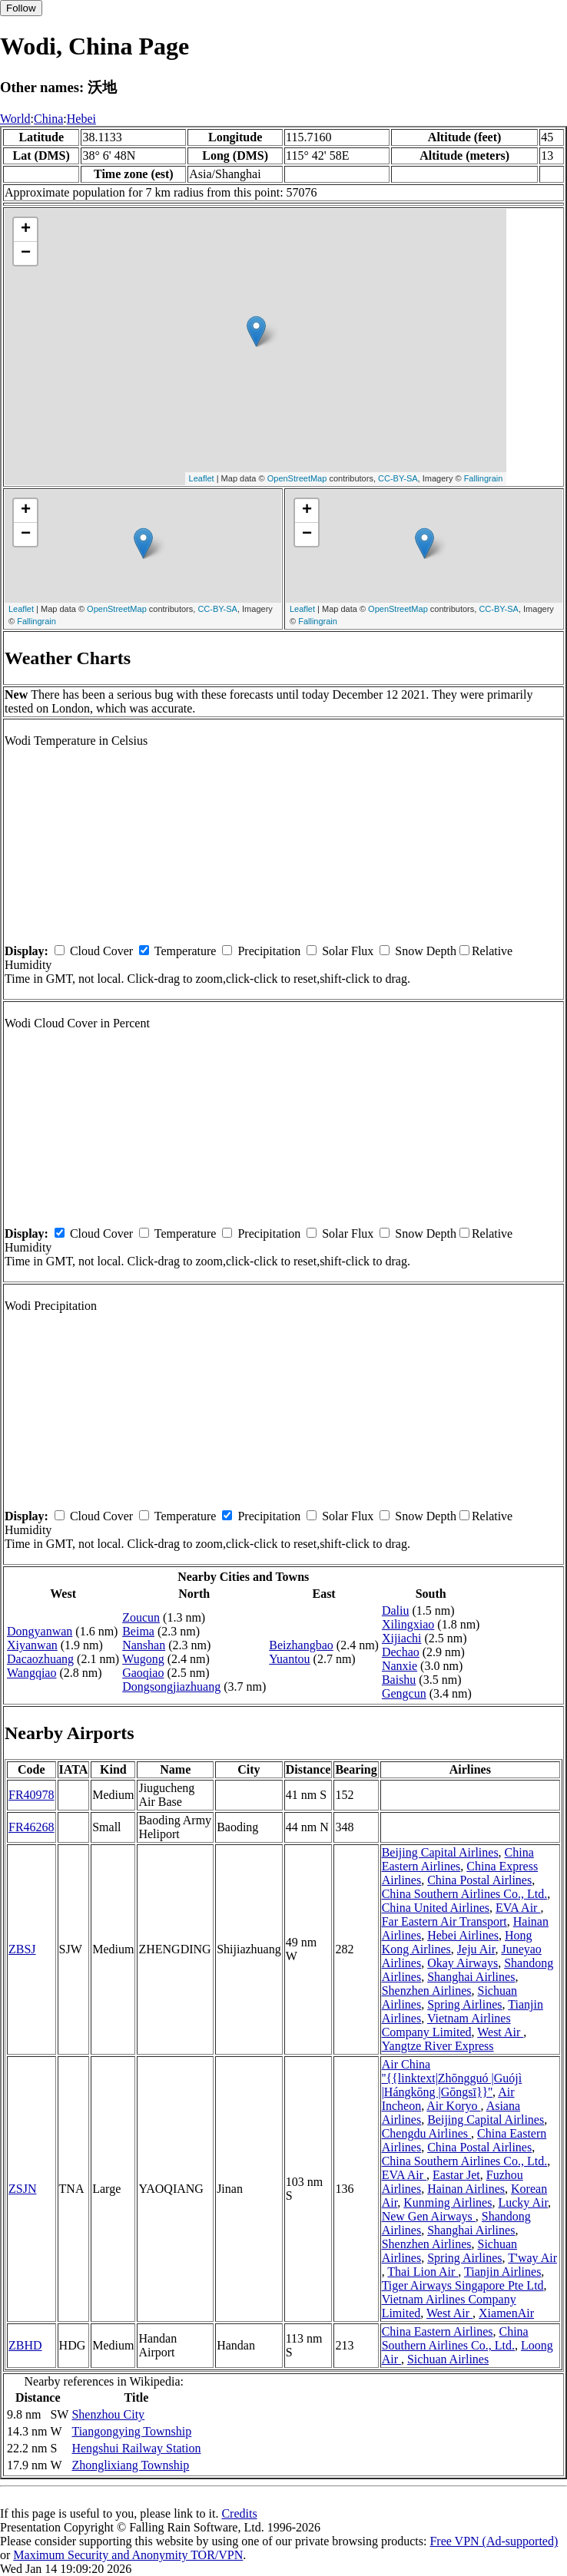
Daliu (396, 1610)
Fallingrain (483, 478)
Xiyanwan (32, 1645)
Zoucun (141, 1617)
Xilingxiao (408, 1624)
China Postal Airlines (479, 1880)
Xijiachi (402, 1638)
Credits (239, 2513)
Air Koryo (453, 2105)
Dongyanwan (39, 1631)
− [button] (26, 253)
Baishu (399, 1679)
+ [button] (26, 229)
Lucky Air (523, 2202)
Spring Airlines (464, 2004)
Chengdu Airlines (426, 2133)
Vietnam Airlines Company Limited (446, 2025)
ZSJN (22, 2188)
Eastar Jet (456, 2174)
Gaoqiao (143, 1672)
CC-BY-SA (398, 478)
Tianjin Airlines (502, 2271)
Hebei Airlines (463, 1935)
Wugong (143, 1658)
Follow (21, 8)
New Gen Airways (429, 2216)
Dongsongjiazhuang (171, 1686)
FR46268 (31, 1827)
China (48, 118)
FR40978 (31, 1794)
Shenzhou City (107, 2414)
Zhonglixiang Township (130, 2465)
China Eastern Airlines (458, 1859)
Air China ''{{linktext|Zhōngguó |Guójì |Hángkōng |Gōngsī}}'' (452, 2078)
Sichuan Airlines (448, 2359)
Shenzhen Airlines (427, 1990)
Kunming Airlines (447, 2202)
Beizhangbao (301, 1645)
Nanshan (143, 1645)
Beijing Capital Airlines (440, 1852)
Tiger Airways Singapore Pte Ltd (463, 2285)
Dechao (400, 1651)
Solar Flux (347, 950)
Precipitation (268, 950)
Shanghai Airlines (471, 1976)
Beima (138, 1631)
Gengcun (404, 1693)
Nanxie (399, 1665)
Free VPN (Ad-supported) (493, 2541)
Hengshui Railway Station (136, 2448)
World (15, 118)
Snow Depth (425, 950)
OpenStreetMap (297, 478)
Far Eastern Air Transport (444, 1921)
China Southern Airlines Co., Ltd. (465, 1893)
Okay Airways (462, 1962)
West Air (500, 2032)
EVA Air (518, 1907)
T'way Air (532, 2257)
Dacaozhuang (40, 1658)
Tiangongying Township (131, 2431)
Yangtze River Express (438, 2045)
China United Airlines (435, 1907)
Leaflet (201, 478)
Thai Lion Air (422, 2271)
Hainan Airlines (466, 2188)
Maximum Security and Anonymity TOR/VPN (128, 2554)
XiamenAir (506, 2313)
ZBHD (25, 2345)
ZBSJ (22, 1949)
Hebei (81, 118)
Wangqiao (31, 1672)
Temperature (185, 950)
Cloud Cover (101, 950)
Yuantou (289, 1658)
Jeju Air (476, 1949)
